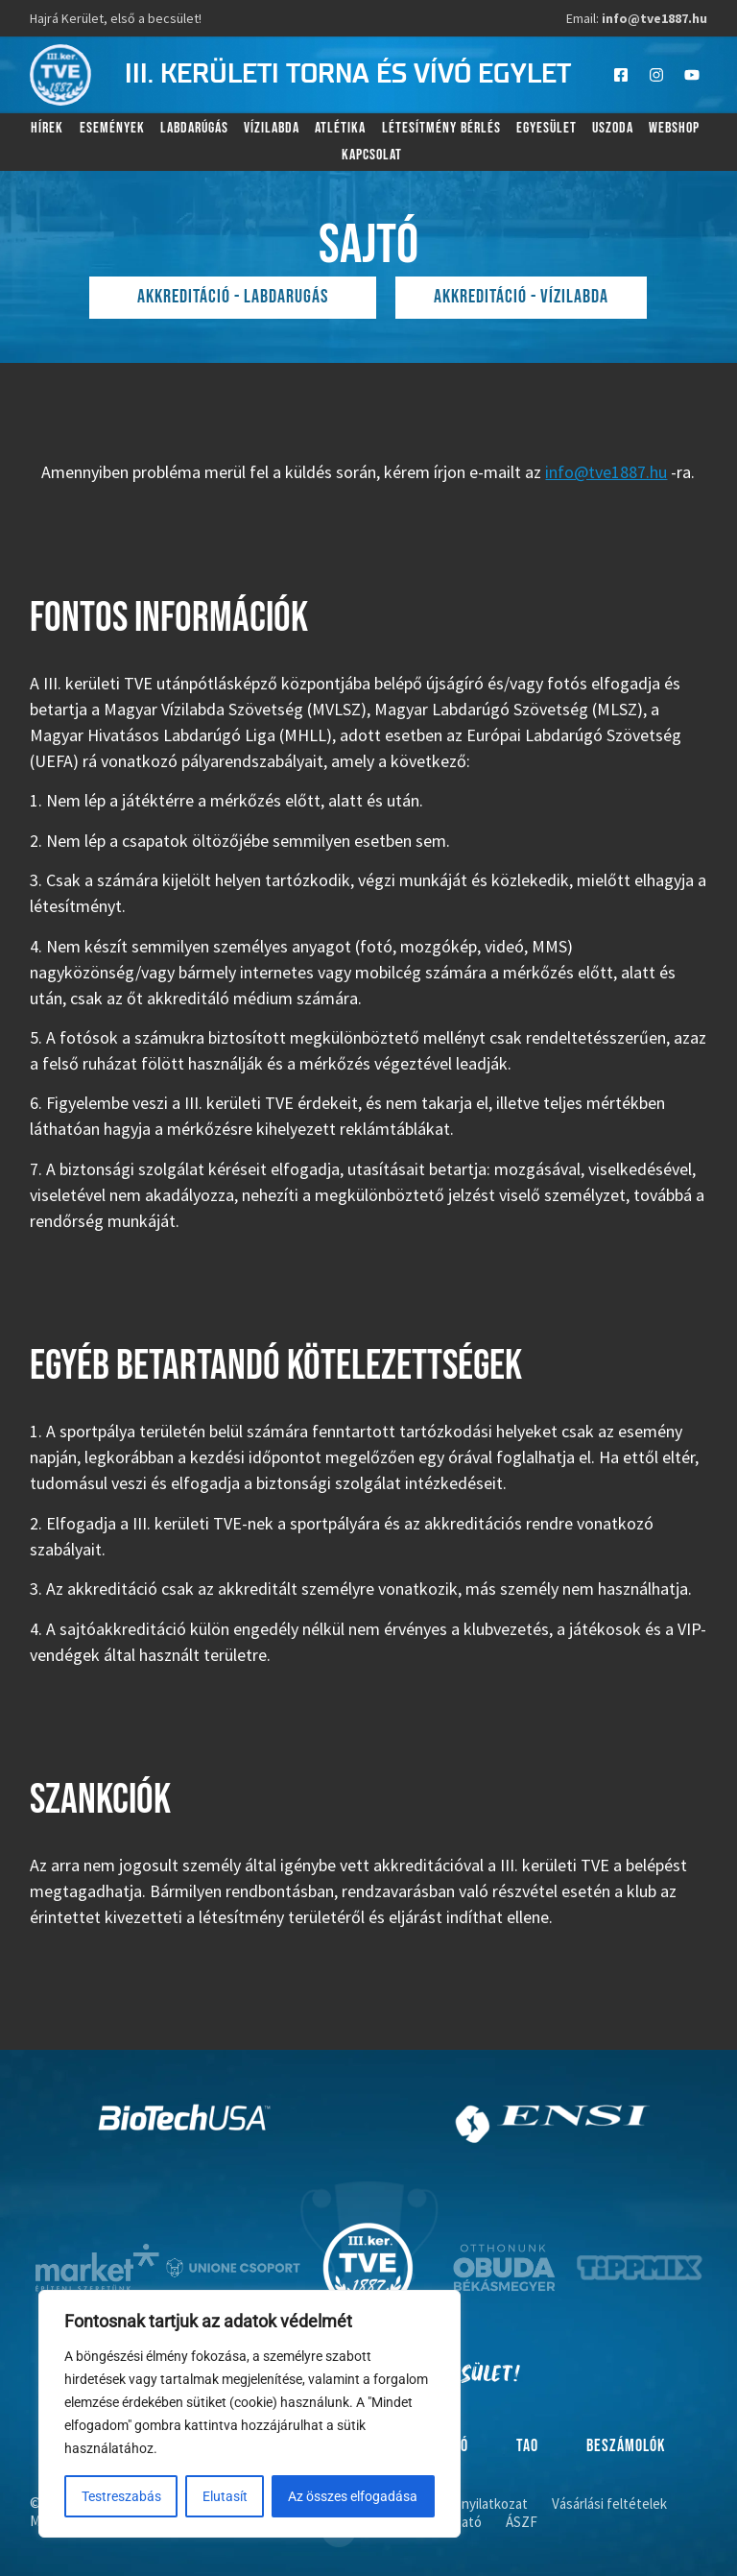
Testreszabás (121, 2496)
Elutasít (225, 2496)
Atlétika (340, 128)
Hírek (47, 128)
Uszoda (612, 128)
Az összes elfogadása (353, 2496)
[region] (249, 2414)
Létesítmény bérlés (441, 128)
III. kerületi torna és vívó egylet (348, 74)
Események (112, 128)
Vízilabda (271, 128)
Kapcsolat (372, 155)
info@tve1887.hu (606, 472)
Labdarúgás (194, 128)
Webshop (674, 128)
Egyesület (546, 128)
